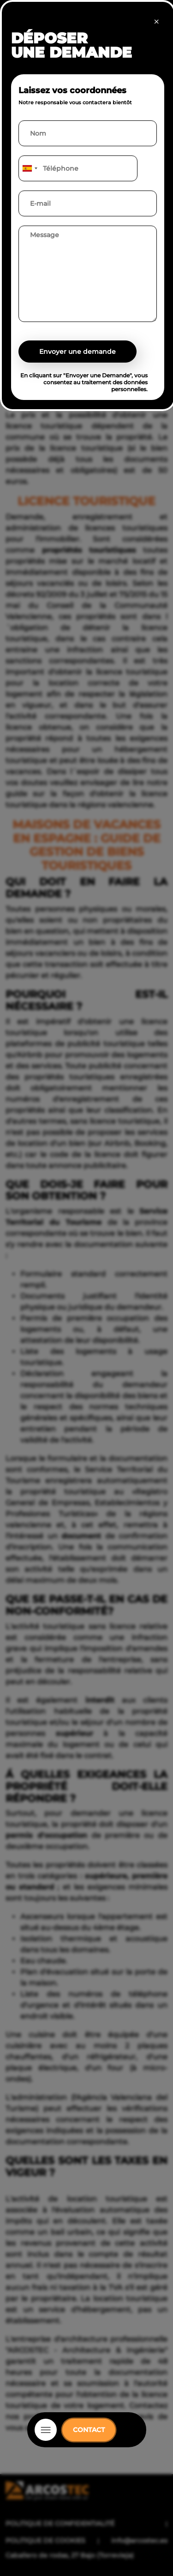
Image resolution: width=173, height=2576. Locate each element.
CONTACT (89, 2430)
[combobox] (29, 168)
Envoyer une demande (77, 351)
